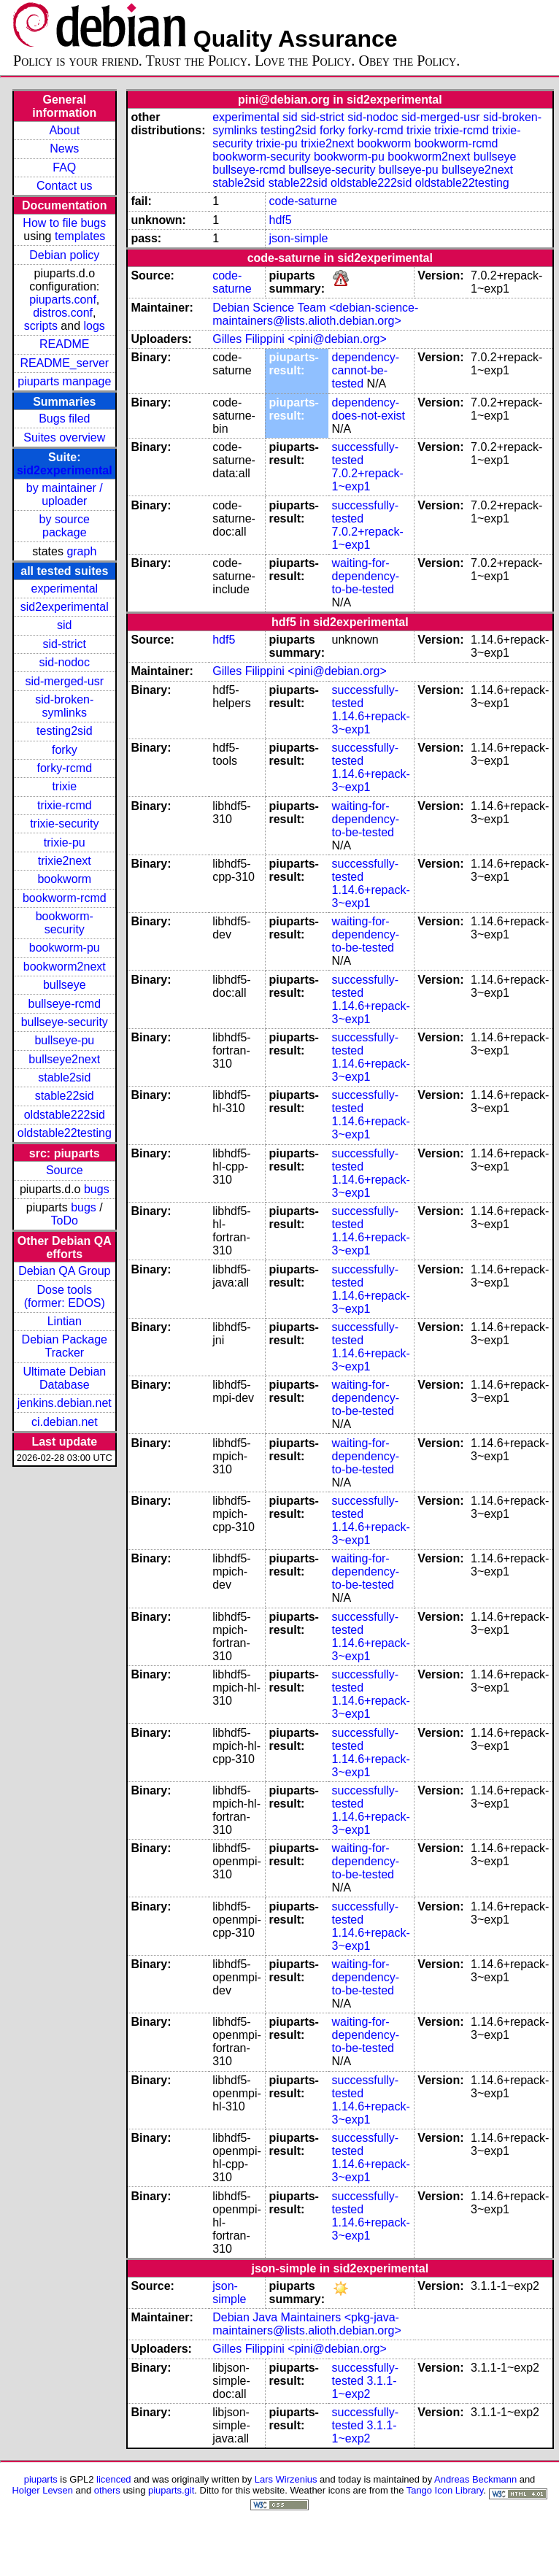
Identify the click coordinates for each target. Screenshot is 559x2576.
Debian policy (64, 255)
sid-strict (65, 644)
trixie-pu (64, 842)
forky (64, 750)
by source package (64, 526)
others (107, 2490)
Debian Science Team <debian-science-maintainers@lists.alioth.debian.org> (315, 314)
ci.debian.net (64, 1422)
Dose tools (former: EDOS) (64, 1296)
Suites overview (64, 437)
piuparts (41, 2479)
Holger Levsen (42, 2490)
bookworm (64, 879)
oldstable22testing (65, 1133)
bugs (96, 1189)
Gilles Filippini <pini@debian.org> (299, 339)
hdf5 (280, 220)
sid (64, 625)
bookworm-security (64, 923)
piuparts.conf (62, 299)
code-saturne (302, 201)
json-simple (298, 238)
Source (64, 1170)
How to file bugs (64, 223)
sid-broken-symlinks (64, 706)
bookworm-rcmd (65, 898)
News (64, 148)
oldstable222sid (64, 1114)
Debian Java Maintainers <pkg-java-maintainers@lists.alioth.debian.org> (306, 2324)
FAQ (64, 167)
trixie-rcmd (64, 805)
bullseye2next (64, 1059)
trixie (64, 786)
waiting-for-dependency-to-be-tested (366, 576)
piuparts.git (171, 2490)
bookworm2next (64, 966)
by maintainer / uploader (64, 494)
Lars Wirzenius (286, 2479)
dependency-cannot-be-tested (366, 370)
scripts (41, 326)
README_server (64, 363)
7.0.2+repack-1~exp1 (368, 480)
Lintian (64, 1321)
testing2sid (64, 731)
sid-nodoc (64, 662)
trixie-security (64, 823)
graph (81, 551)
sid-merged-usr (64, 681)
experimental (64, 588)
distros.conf (63, 312)
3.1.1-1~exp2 (364, 2387)
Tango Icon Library (445, 2490)
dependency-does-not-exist (369, 409)
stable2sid (64, 1077)
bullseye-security (64, 1022)
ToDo (64, 1220)
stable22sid (64, 1096)
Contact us (64, 186)
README (64, 344)
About (64, 130)
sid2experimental (64, 470)
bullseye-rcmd (64, 1004)
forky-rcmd (65, 768)
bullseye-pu (64, 1040)
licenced (113, 2479)
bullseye (64, 985)
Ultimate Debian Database (64, 1378)
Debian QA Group (64, 1271)
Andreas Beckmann (475, 2479)
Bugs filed (64, 418)
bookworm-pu (64, 947)
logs (94, 326)
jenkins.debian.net (65, 1403)
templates (80, 236)
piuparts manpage (64, 381)
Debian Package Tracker (64, 1346)
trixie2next (64, 861)
